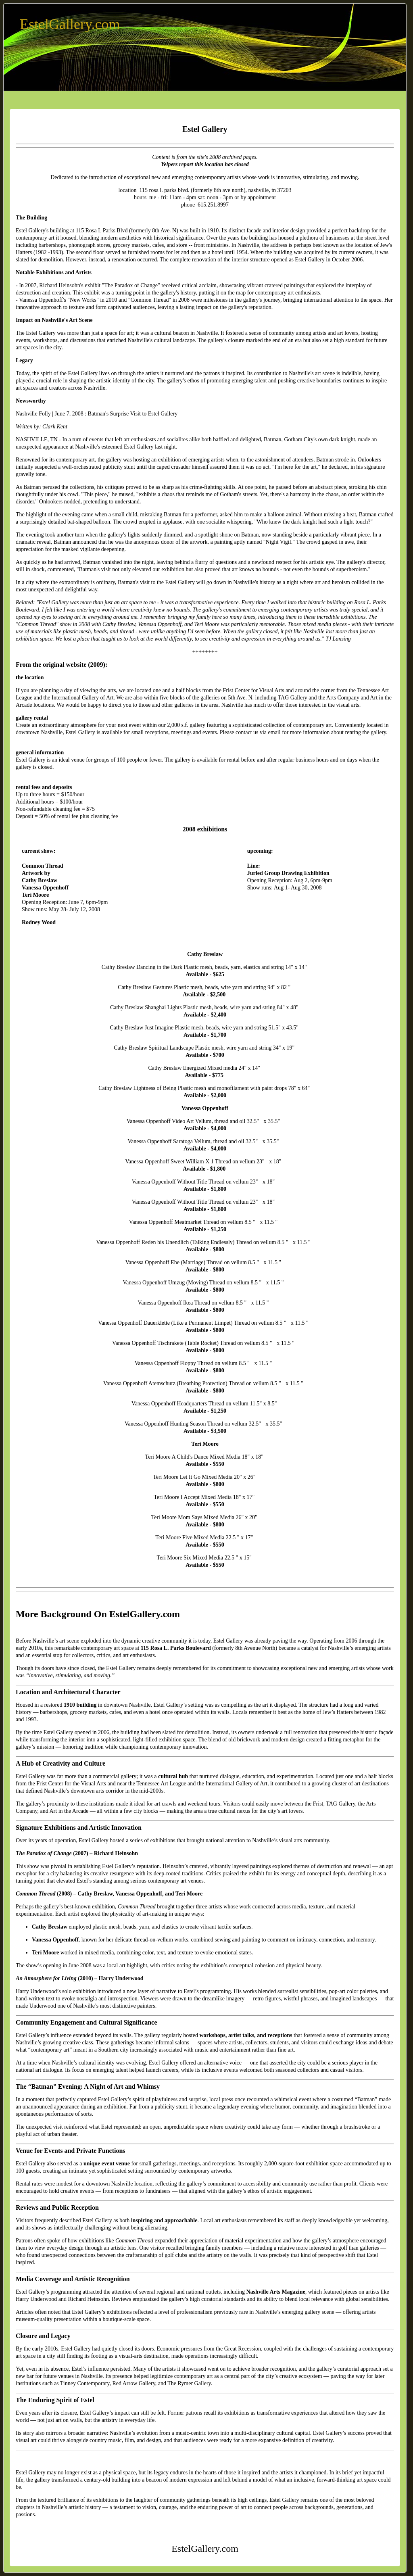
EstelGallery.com (70, 24)
